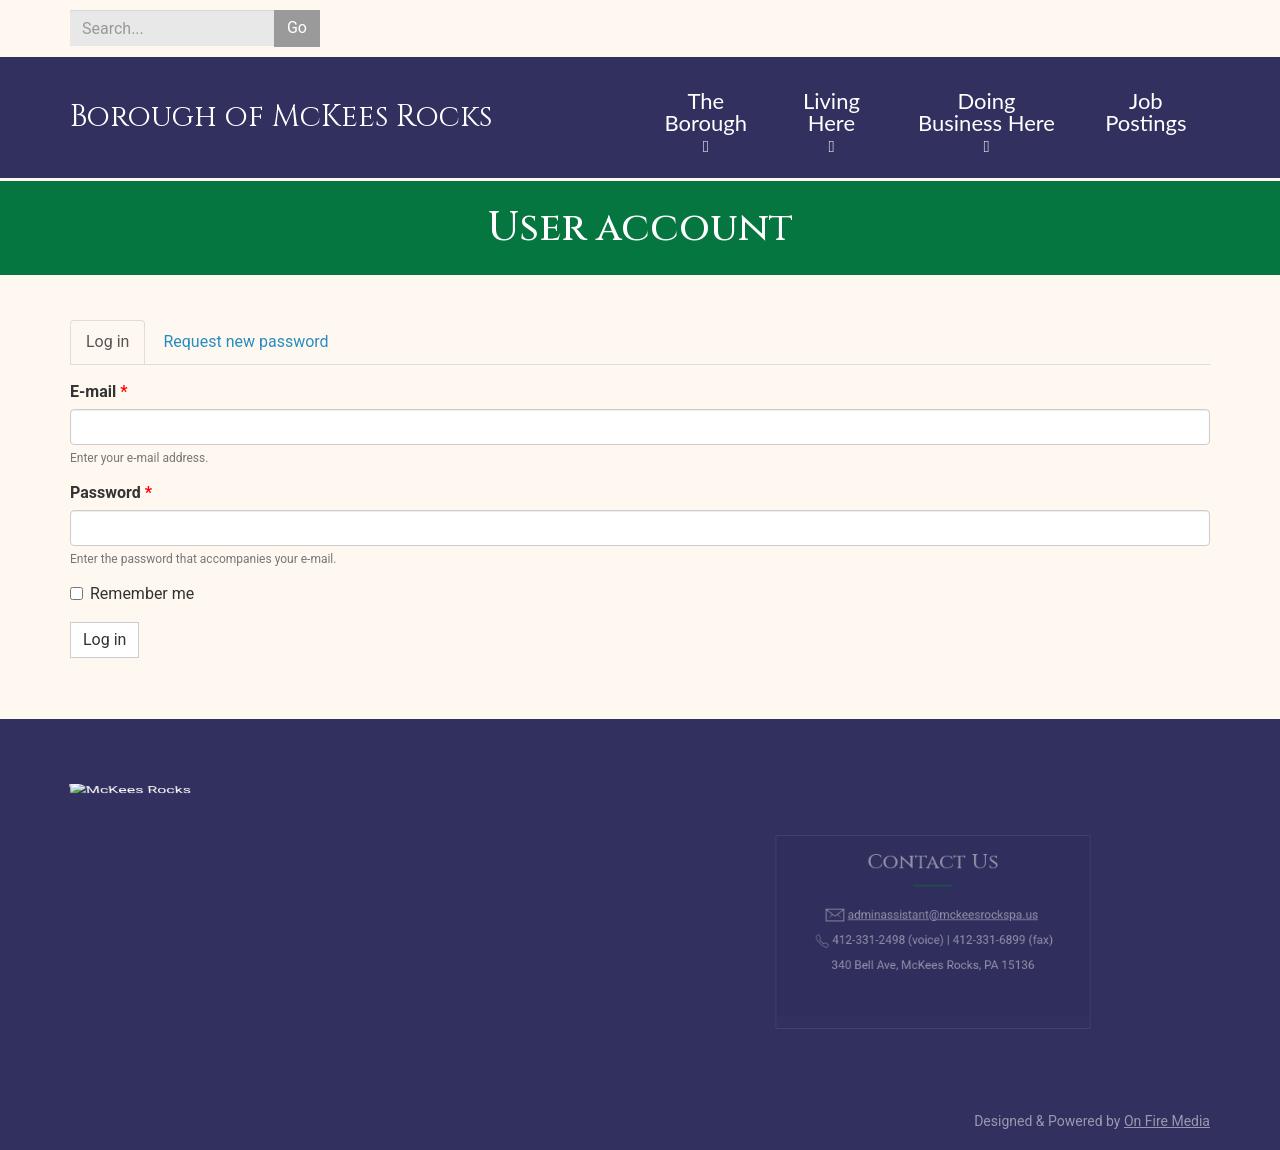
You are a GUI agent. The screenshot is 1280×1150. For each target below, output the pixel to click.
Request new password (245, 341)
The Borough (705, 113)
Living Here (831, 113)
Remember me (132, 593)
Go (297, 27)
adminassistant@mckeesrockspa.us (940, 918)
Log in (115, 348)
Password (111, 492)
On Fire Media (1167, 1121)
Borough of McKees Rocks (281, 117)
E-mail (98, 391)
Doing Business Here (986, 113)
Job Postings (1145, 113)
